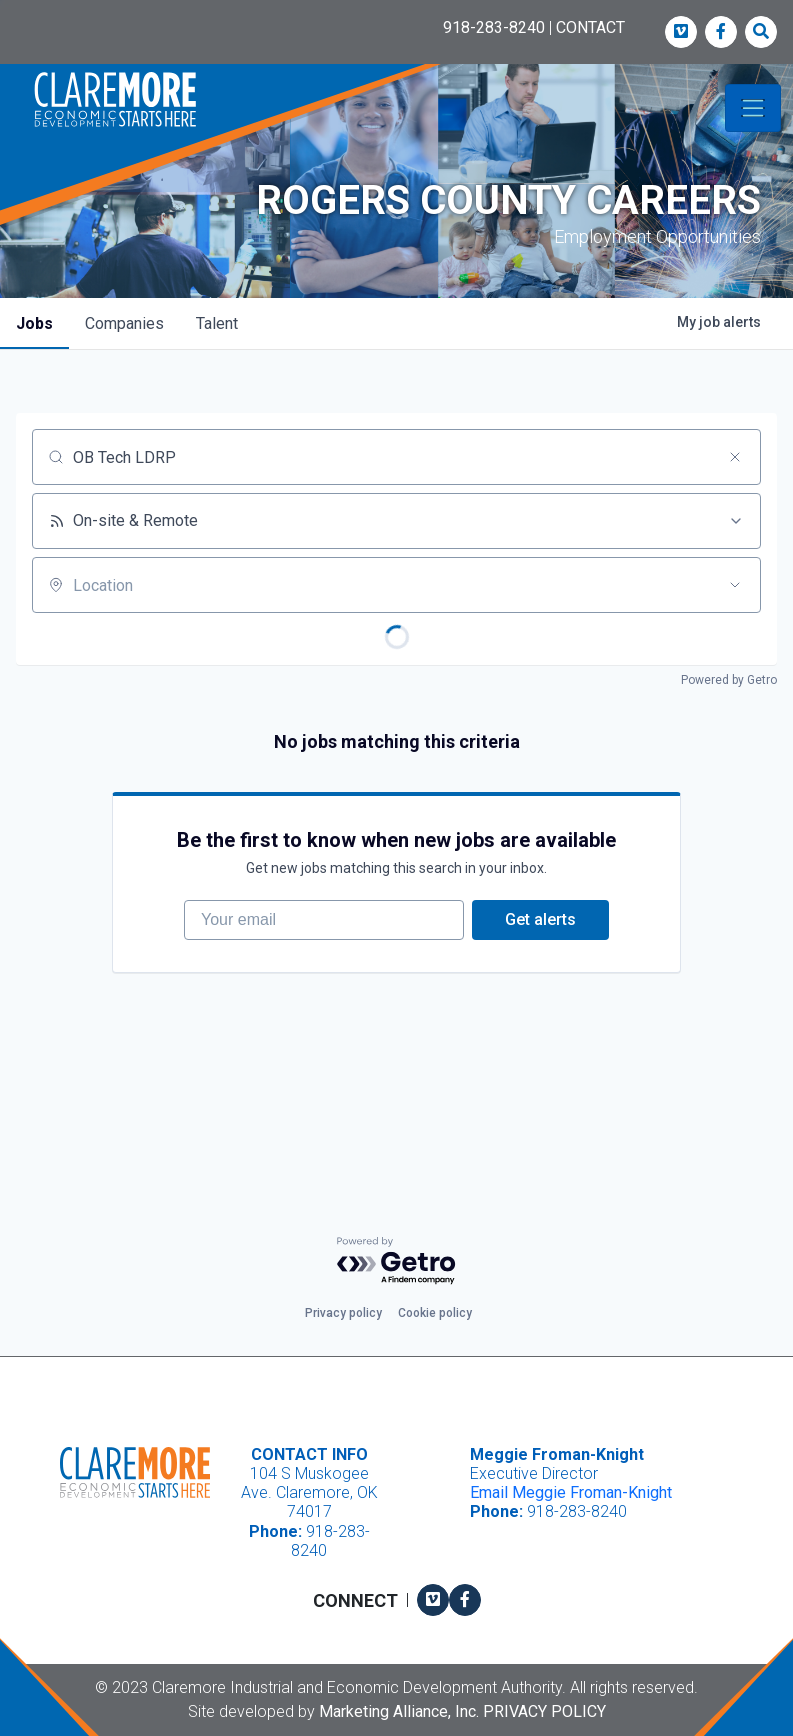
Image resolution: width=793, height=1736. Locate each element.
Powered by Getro (729, 680)
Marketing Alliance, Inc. (399, 1711)
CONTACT (590, 27)
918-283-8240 (494, 27)
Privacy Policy (544, 1711)
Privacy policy (343, 1313)
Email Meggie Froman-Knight (571, 1492)
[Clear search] (735, 457)
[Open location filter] (735, 585)
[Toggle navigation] (753, 108)
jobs (34, 323)
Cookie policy (435, 1313)
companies (124, 323)
